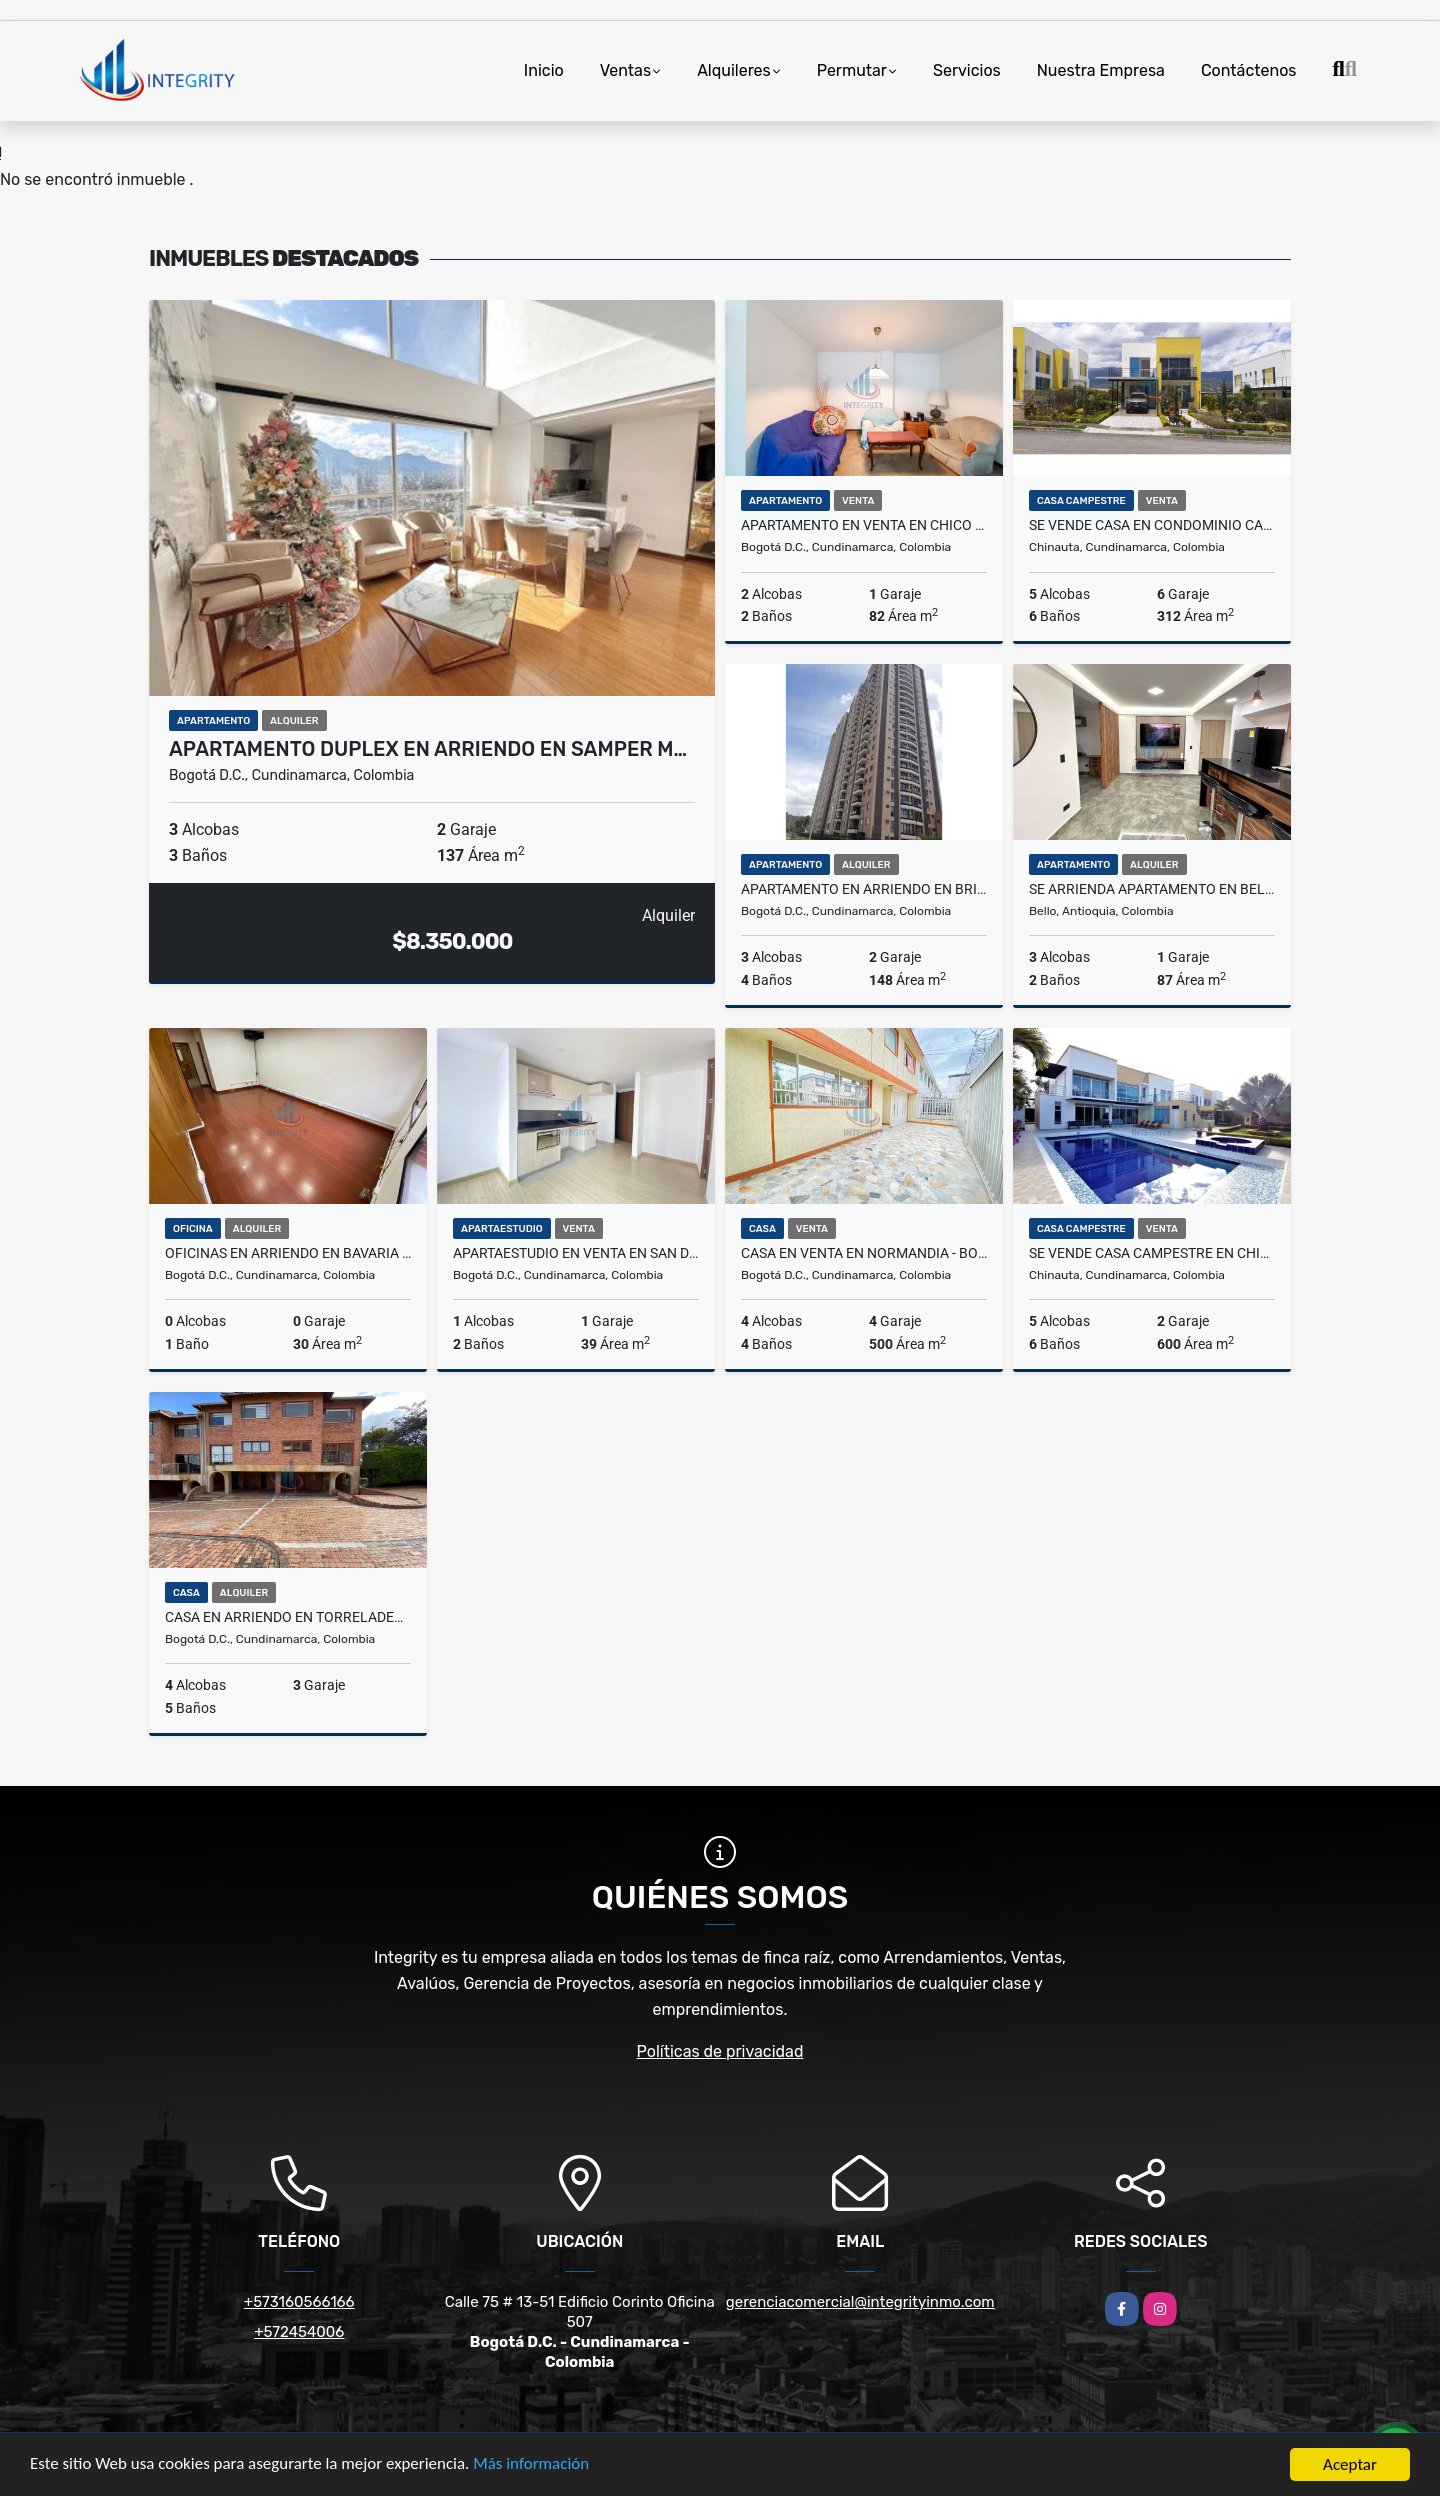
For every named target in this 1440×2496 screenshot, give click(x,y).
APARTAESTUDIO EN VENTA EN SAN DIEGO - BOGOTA (576, 1253)
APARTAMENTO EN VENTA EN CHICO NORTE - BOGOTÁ (864, 525)
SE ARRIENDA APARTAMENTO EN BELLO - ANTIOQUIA (1152, 889)
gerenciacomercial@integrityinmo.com (860, 2302)
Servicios (967, 70)
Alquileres (734, 70)
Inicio (544, 70)
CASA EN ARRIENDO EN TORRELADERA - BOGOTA (288, 1617)
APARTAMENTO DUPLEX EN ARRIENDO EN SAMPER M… (428, 749)
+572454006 (299, 2332)
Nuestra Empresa (1101, 70)
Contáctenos (1249, 70)
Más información (533, 2466)
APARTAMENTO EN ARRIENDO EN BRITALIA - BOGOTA (864, 889)
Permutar (852, 70)
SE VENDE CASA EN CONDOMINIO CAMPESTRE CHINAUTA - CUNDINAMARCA (1152, 525)
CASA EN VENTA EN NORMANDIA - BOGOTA (864, 1253)
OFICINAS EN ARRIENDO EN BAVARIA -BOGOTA (288, 1253)
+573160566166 (299, 2302)
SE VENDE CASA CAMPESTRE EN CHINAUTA (1152, 1253)
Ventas (625, 70)
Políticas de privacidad (720, 2051)
